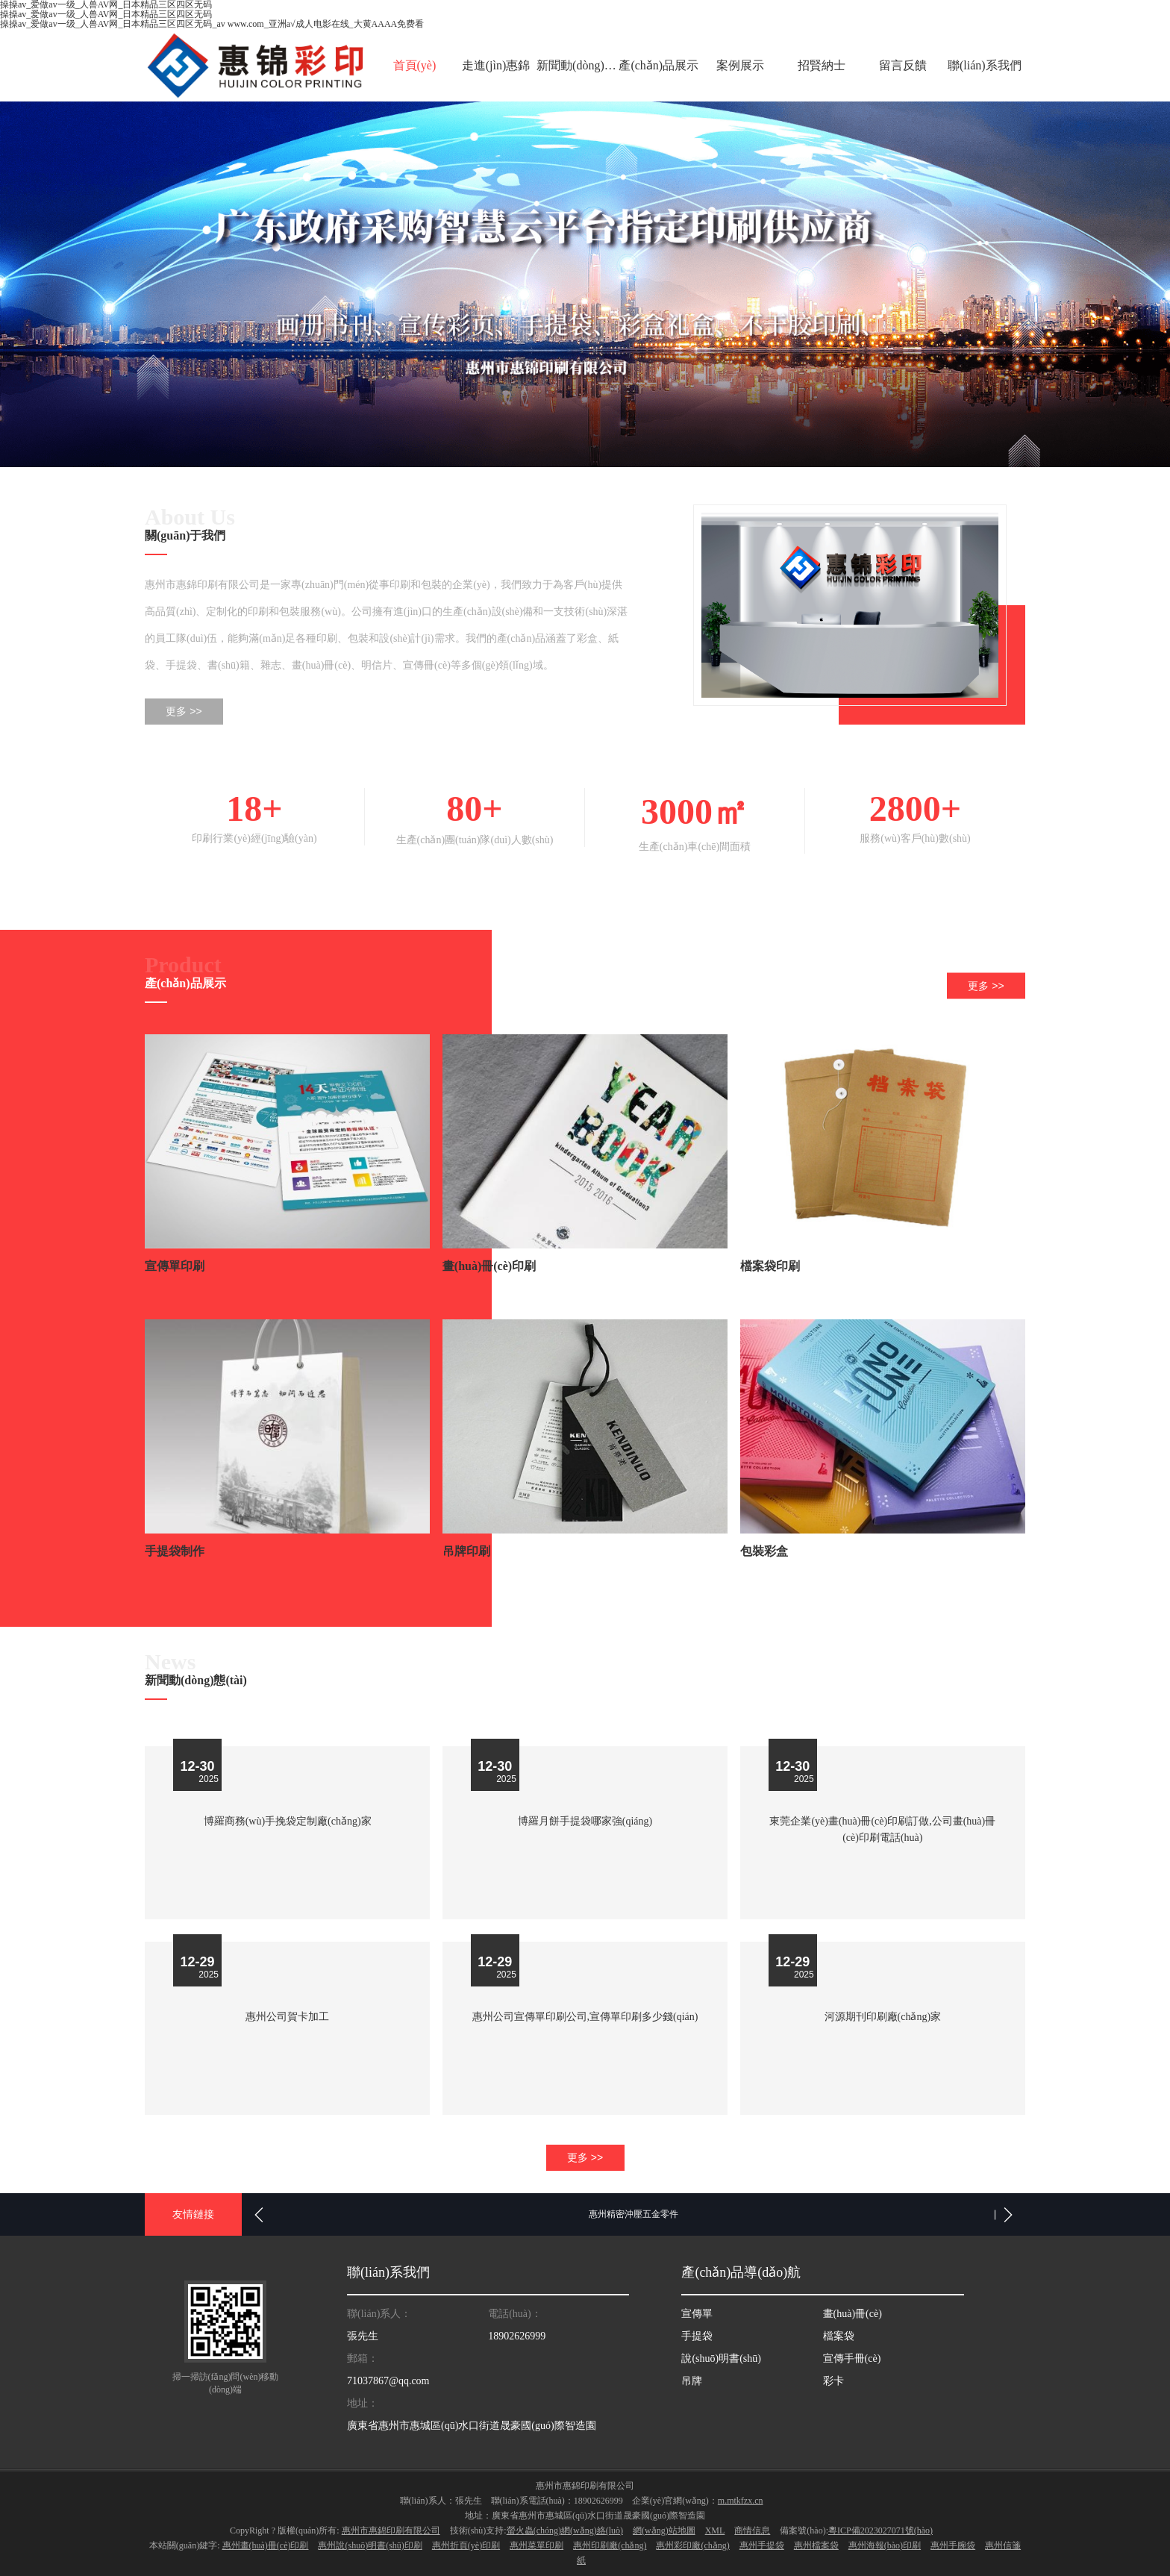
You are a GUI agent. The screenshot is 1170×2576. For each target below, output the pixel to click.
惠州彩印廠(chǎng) (692, 2542)
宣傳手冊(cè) (852, 2355)
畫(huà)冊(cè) (852, 2310)
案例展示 (740, 65)
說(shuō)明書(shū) (721, 2355)
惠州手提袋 (761, 2542)
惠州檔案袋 (816, 2542)
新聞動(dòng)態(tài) (577, 65)
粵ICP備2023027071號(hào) (880, 2527)
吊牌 (691, 2377)
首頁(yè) (415, 65)
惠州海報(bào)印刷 (884, 2542)
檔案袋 (838, 2333)
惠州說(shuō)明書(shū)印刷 (370, 2542)
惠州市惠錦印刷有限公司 (391, 2527)
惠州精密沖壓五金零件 (633, 2211)
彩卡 (833, 2377)
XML (715, 2527)
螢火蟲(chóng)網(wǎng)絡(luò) (565, 2527)
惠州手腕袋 (952, 2542)
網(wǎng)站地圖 (664, 2527)
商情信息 (752, 2527)
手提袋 (697, 2333)
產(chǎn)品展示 (658, 65)
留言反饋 (903, 65)
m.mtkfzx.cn (740, 2497)
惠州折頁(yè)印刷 (466, 2542)
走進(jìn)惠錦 (496, 65)
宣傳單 (697, 2310)
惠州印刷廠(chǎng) (609, 2542)
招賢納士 (821, 65)
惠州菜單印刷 (536, 2542)
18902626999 (516, 2333)
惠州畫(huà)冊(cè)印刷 (265, 2542)
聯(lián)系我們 (985, 65)
